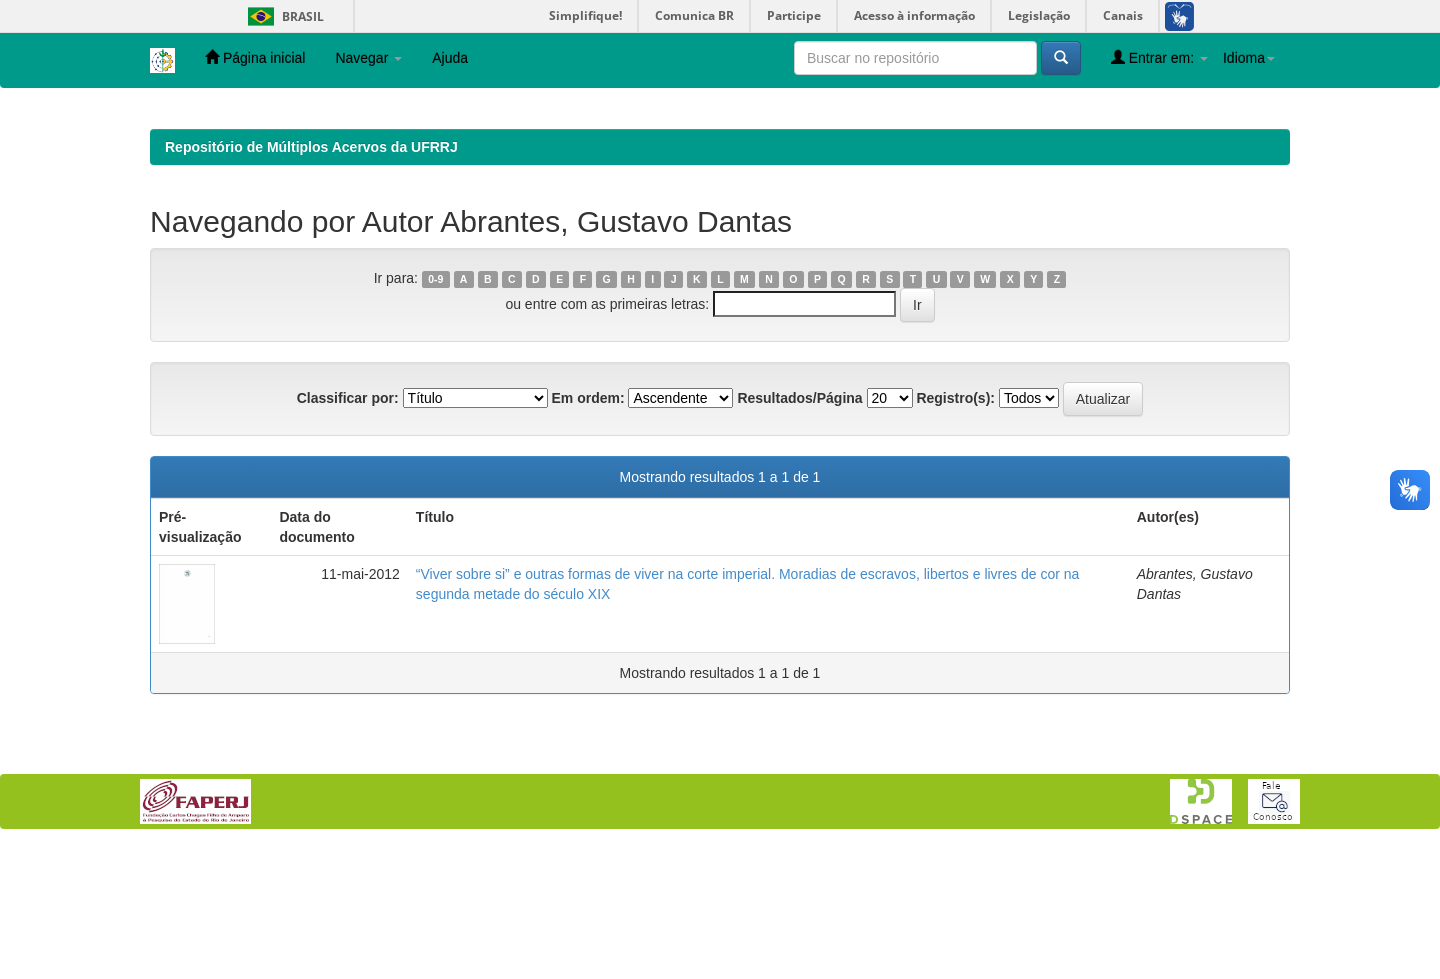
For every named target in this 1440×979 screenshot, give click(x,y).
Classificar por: (348, 528)
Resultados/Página (799, 528)
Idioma (1249, 58)
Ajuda (450, 58)
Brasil (282, 16)
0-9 (435, 409)
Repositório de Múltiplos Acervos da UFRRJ (311, 277)
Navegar (368, 58)
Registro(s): (955, 528)
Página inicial (255, 57)
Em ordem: (587, 528)
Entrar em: (1159, 57)
